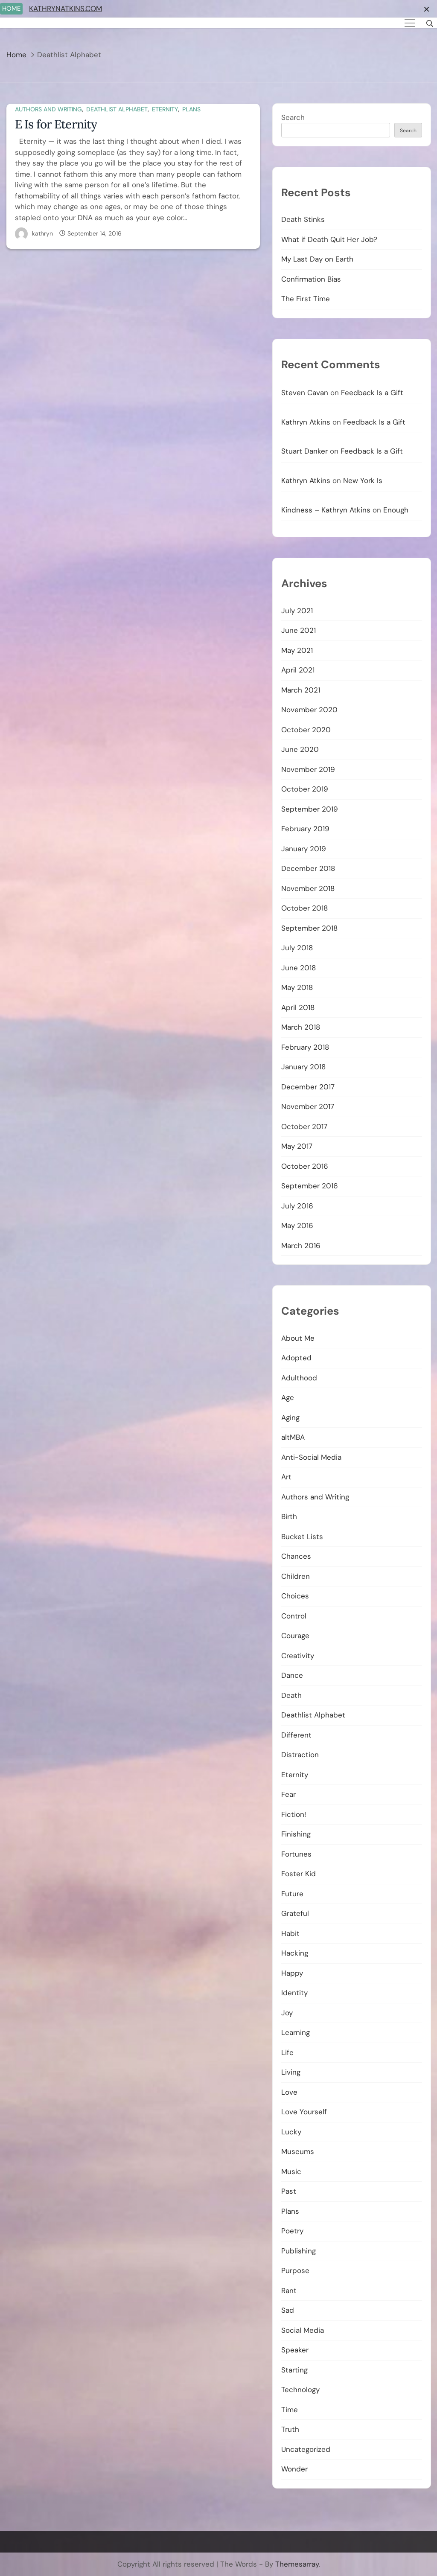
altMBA (293, 1437)
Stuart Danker (304, 451)
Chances (296, 1556)
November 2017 (307, 1106)
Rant (289, 2290)
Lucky (291, 2131)
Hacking (294, 1953)
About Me (298, 1338)
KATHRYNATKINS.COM (65, 8)
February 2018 (305, 1047)
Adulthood (299, 1378)
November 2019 (308, 769)
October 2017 (304, 1126)
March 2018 (300, 1027)
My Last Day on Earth (317, 259)
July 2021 (297, 610)
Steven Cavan (304, 392)
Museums (297, 2151)
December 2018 (308, 868)
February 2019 (305, 828)
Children (295, 1576)
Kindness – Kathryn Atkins (325, 510)
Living (290, 2072)
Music (291, 2171)
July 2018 (297, 947)
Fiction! (293, 1814)
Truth (290, 2429)
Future (292, 1893)
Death (291, 1695)
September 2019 (309, 809)
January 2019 (303, 848)
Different (296, 1735)
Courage (295, 1635)
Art (286, 1477)
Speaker (295, 2350)
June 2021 (298, 630)
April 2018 (298, 1007)
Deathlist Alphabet (117, 109)
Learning (295, 2032)
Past (288, 2191)
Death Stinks (303, 219)
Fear (288, 1794)
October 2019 (304, 789)
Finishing (296, 1834)
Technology (300, 2389)
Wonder (294, 2469)
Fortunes (296, 1854)
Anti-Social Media (311, 1457)
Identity (294, 1992)
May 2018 (297, 987)
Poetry (292, 2230)
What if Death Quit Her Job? (329, 239)
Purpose (295, 2270)
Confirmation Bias (311, 279)
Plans (191, 109)
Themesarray (297, 2564)
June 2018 (298, 967)
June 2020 (300, 749)
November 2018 (308, 888)
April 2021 (298, 670)
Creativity (297, 1655)
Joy (287, 2012)
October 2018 (304, 908)
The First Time (305, 298)
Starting (294, 2370)
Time (289, 2409)
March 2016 (300, 1245)
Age (287, 1397)
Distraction (300, 1754)
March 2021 (300, 690)
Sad (287, 2310)
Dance (292, 1675)
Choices (295, 1596)
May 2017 (296, 1146)
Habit (290, 1933)
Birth (289, 1516)
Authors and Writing (48, 109)
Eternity (165, 109)
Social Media (302, 2330)
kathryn (42, 233)
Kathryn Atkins (305, 422)
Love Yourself (304, 2111)
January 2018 (303, 1066)
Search (293, 117)
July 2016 (297, 1206)
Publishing (298, 2251)
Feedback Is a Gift (372, 392)
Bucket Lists (302, 1536)
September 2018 (309, 928)
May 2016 (297, 1225)
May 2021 (297, 650)
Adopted (296, 1357)
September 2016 (309, 1185)
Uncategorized (305, 2449)
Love (289, 2092)
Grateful (295, 1913)
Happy (292, 1973)
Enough (395, 510)
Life (287, 2052)
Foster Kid (298, 1873)
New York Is (362, 480)
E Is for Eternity (56, 124)
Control (293, 1616)
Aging (290, 1417)
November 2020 (309, 709)
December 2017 (308, 1087)
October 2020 (306, 729)
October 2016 (304, 1166)
